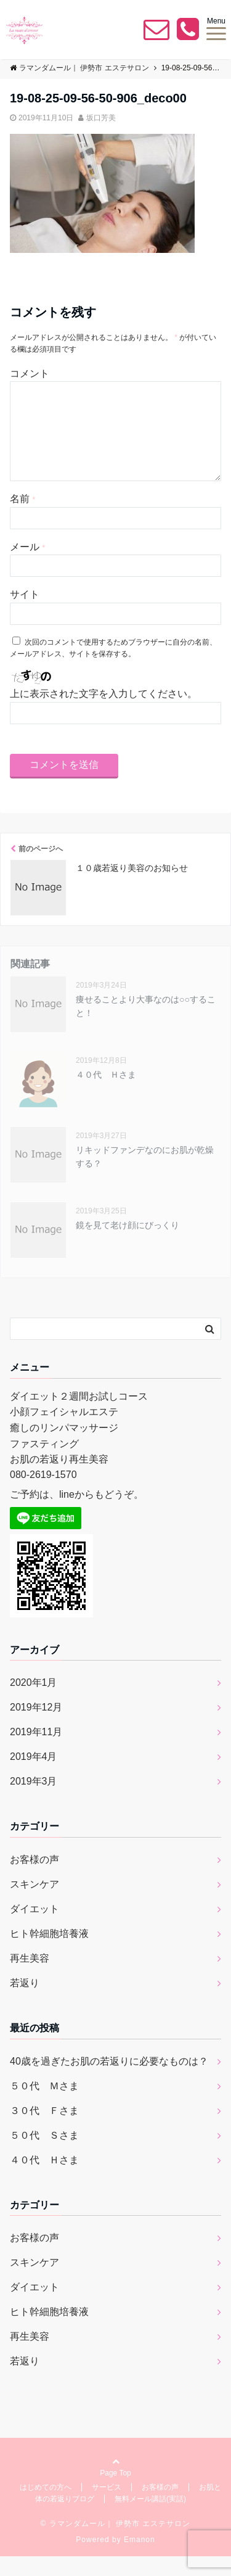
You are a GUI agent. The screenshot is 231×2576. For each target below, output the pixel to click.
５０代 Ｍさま (44, 2105)
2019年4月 (33, 1776)
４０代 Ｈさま (106, 1094)
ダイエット (34, 1928)
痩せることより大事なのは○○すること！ (146, 1026)
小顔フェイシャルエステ (64, 1431)
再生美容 (29, 1978)
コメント (29, 373)
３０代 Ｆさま (44, 2130)
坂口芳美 (101, 118)
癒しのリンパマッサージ (64, 1447)
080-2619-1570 (43, 1494)
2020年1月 (33, 1702)
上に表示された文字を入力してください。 (103, 713)
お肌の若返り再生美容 (59, 1479)
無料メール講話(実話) (150, 2518)
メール (27, 566)
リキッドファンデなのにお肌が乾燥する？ (145, 1176)
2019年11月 (36, 1751)
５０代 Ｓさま (44, 2155)
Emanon (139, 2559)
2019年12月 (36, 1727)
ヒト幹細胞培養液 (49, 1953)
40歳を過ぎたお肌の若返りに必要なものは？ (109, 2081)
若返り (24, 2002)
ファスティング (44, 1463)
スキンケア (34, 1904)
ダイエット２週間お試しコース (79, 1416)
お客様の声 (34, 1879)
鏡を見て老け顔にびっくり (127, 1245)
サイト (24, 614)
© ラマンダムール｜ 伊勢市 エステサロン (116, 2543)
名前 (22, 518)
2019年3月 (33, 1801)
